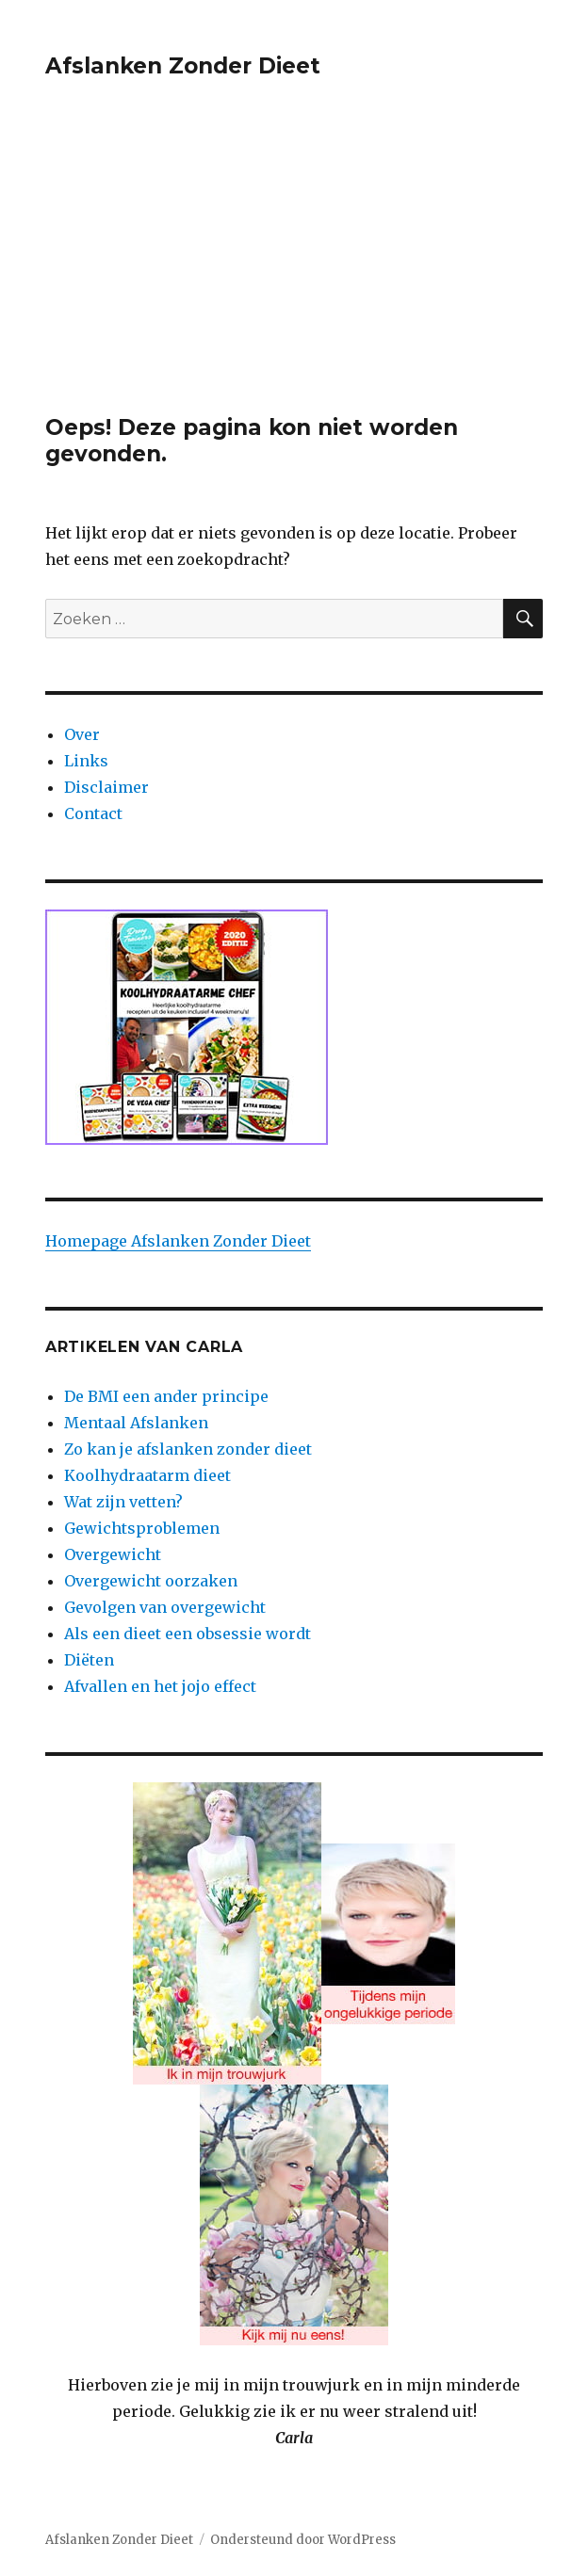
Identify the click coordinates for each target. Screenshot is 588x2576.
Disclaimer (106, 787)
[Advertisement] (296, 275)
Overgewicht (112, 1554)
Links (86, 760)
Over (82, 734)
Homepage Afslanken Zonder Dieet (178, 1241)
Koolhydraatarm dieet (147, 1475)
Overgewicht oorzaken (150, 1580)
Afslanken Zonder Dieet (182, 66)
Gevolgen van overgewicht (165, 1607)
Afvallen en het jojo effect (160, 1686)
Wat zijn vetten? (123, 1501)
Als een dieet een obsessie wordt (187, 1633)
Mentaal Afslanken (136, 1422)
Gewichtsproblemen (142, 1528)
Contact (93, 813)
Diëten (89, 1659)
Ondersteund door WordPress (303, 2540)
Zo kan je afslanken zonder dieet (188, 1449)
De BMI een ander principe (166, 1396)
